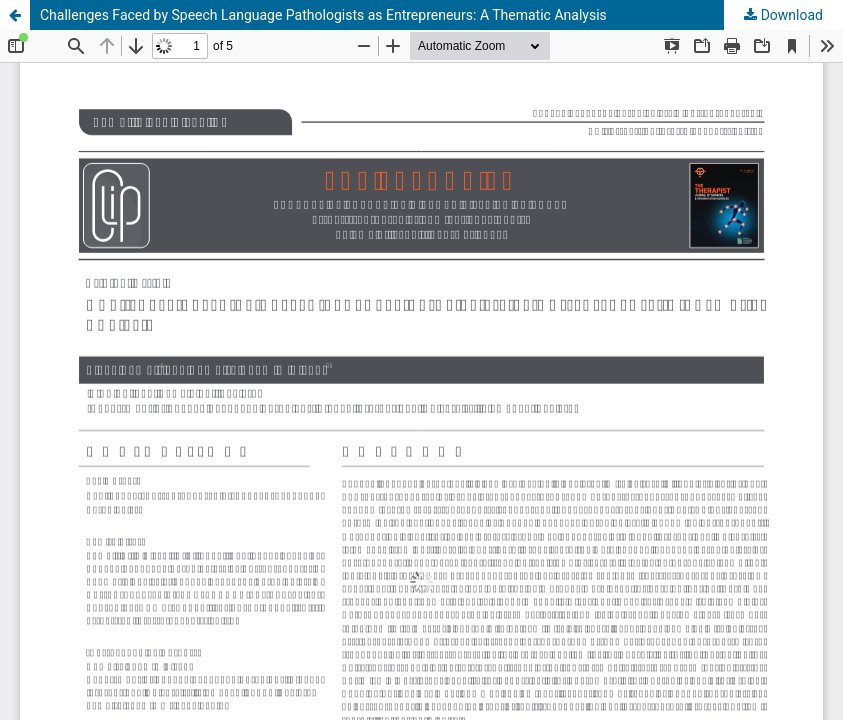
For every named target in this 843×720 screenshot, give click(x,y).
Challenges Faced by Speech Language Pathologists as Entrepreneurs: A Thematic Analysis (323, 15)
